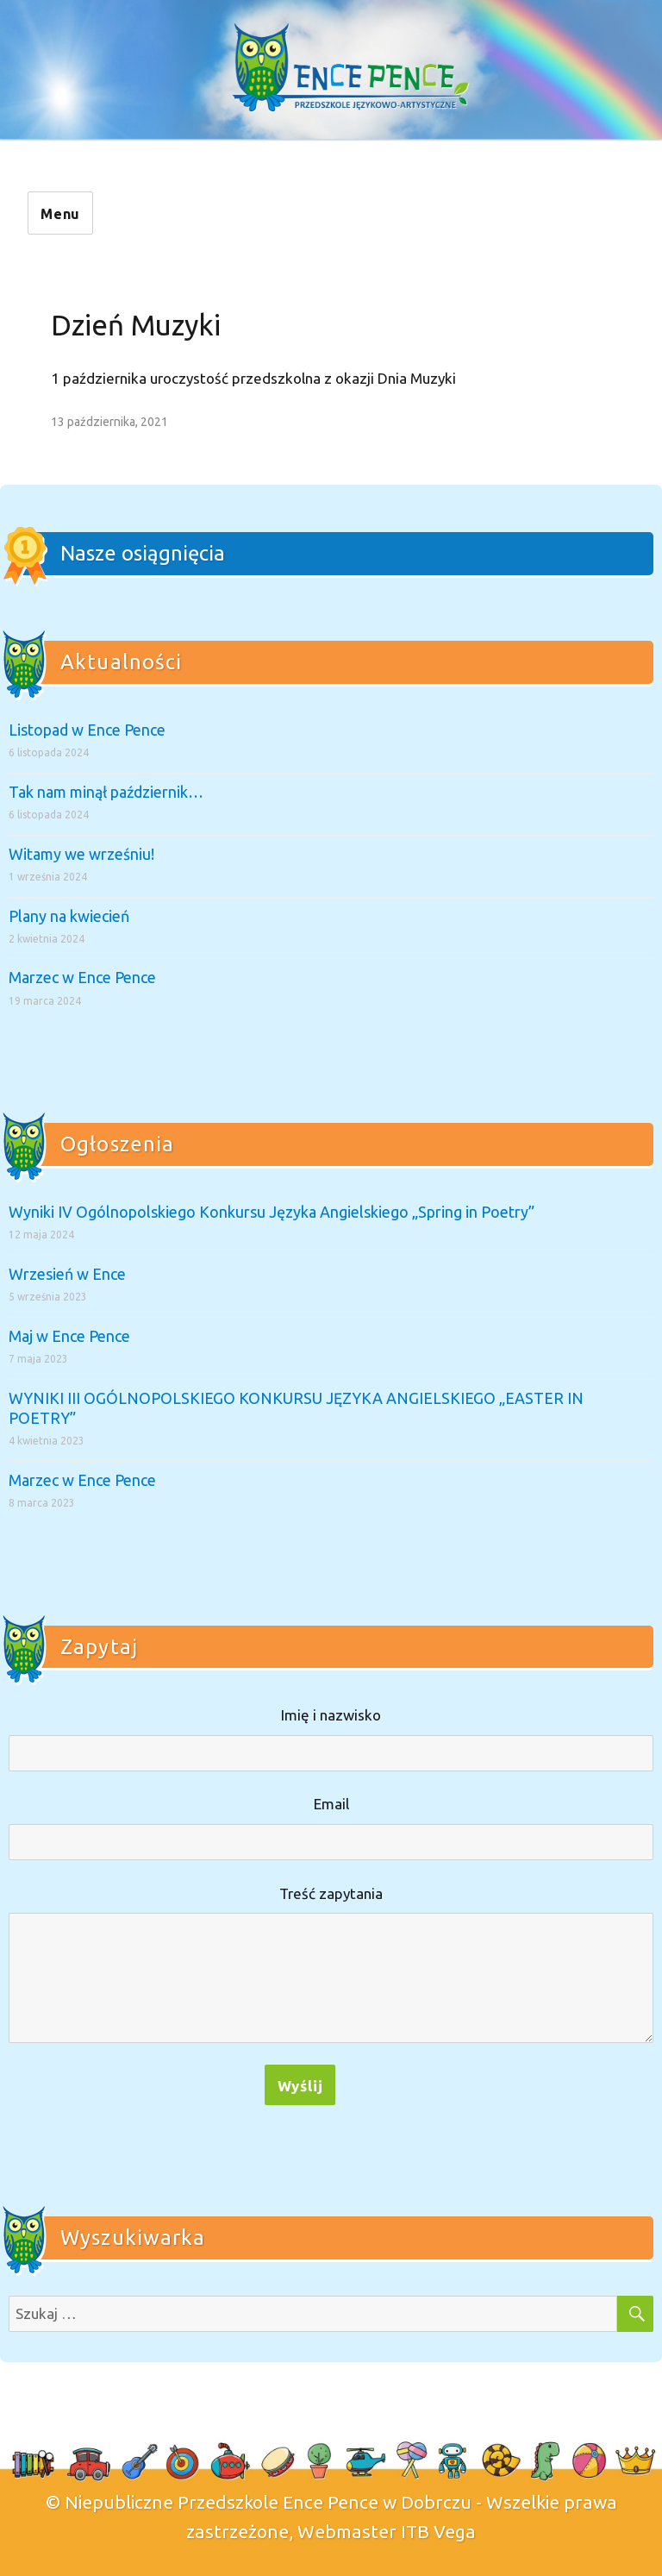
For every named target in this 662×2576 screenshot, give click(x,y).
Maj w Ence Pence (69, 1335)
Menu (60, 214)
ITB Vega (438, 2531)
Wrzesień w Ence (67, 1273)
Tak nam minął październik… (106, 791)
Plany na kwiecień (69, 915)
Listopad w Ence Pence (87, 729)
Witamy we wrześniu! (81, 853)
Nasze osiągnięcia (142, 553)
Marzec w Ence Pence (82, 977)
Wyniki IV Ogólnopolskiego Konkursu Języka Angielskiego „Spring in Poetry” (271, 1211)
